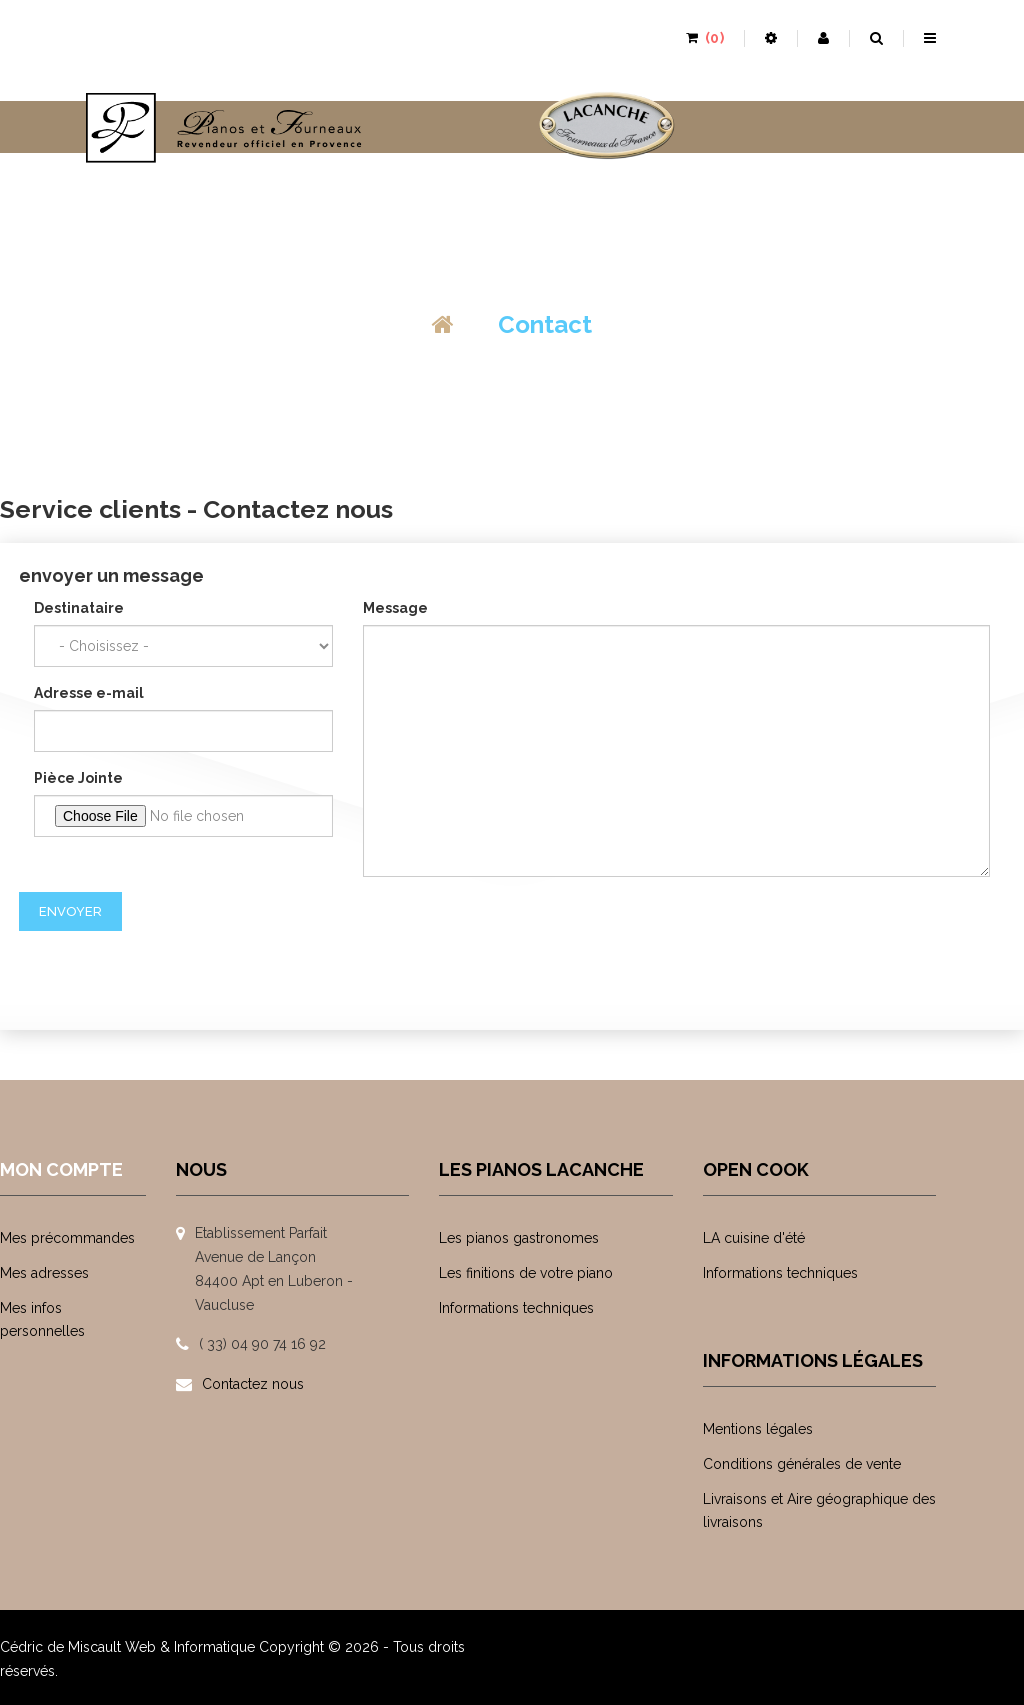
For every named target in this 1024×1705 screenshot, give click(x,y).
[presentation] (171, 970)
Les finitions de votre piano (526, 1273)
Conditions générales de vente (802, 1464)
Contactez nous (253, 1384)
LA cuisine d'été (754, 1238)
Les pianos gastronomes (519, 1238)
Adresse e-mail (89, 693)
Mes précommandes (67, 1238)
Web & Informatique (190, 1647)
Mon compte (61, 1169)
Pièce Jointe (78, 778)
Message (395, 608)
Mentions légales (758, 1429)
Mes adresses (44, 1273)
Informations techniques (516, 1308)
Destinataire (79, 608)
